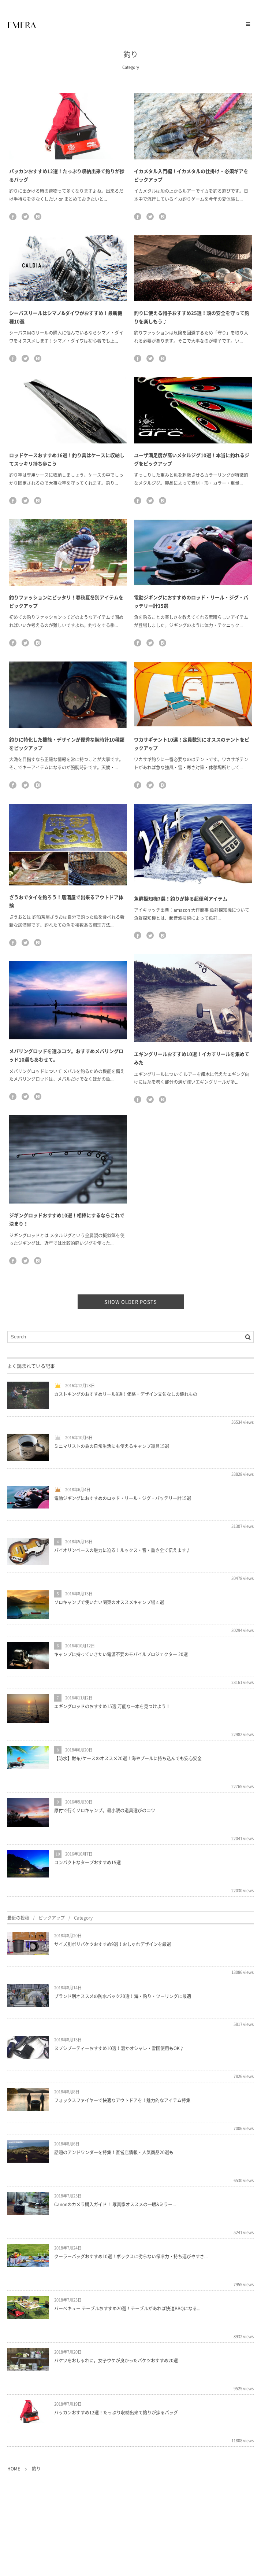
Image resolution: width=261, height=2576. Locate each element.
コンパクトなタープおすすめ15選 (87, 1862)
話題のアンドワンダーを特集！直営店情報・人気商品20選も (114, 2152)
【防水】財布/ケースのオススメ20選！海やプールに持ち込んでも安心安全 (128, 1758)
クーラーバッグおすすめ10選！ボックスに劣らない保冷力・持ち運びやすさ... (131, 2256)
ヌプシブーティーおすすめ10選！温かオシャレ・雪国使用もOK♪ (119, 2048)
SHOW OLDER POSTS (130, 1301)
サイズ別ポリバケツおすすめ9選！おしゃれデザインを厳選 (112, 1944)
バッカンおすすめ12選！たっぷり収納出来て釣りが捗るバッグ (116, 2412)
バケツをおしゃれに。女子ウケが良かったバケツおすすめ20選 (116, 2360)
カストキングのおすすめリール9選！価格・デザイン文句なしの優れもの (125, 1394)
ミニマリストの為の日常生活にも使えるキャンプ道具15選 (111, 1446)
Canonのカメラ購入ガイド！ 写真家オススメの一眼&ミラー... (115, 2204)
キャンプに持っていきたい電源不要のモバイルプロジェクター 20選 (121, 1654)
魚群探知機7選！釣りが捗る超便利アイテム (180, 898)
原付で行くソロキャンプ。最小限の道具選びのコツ (104, 1810)
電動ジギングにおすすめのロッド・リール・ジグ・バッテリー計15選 (122, 1498)
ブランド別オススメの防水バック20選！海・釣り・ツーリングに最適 (122, 1996)
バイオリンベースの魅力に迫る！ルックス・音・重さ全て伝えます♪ (122, 1550)
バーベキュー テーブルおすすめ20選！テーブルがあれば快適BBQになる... (127, 2308)
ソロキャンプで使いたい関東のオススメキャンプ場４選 (109, 1602)
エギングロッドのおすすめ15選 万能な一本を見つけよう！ (112, 1706)
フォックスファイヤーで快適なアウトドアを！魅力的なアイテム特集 (122, 2100)
